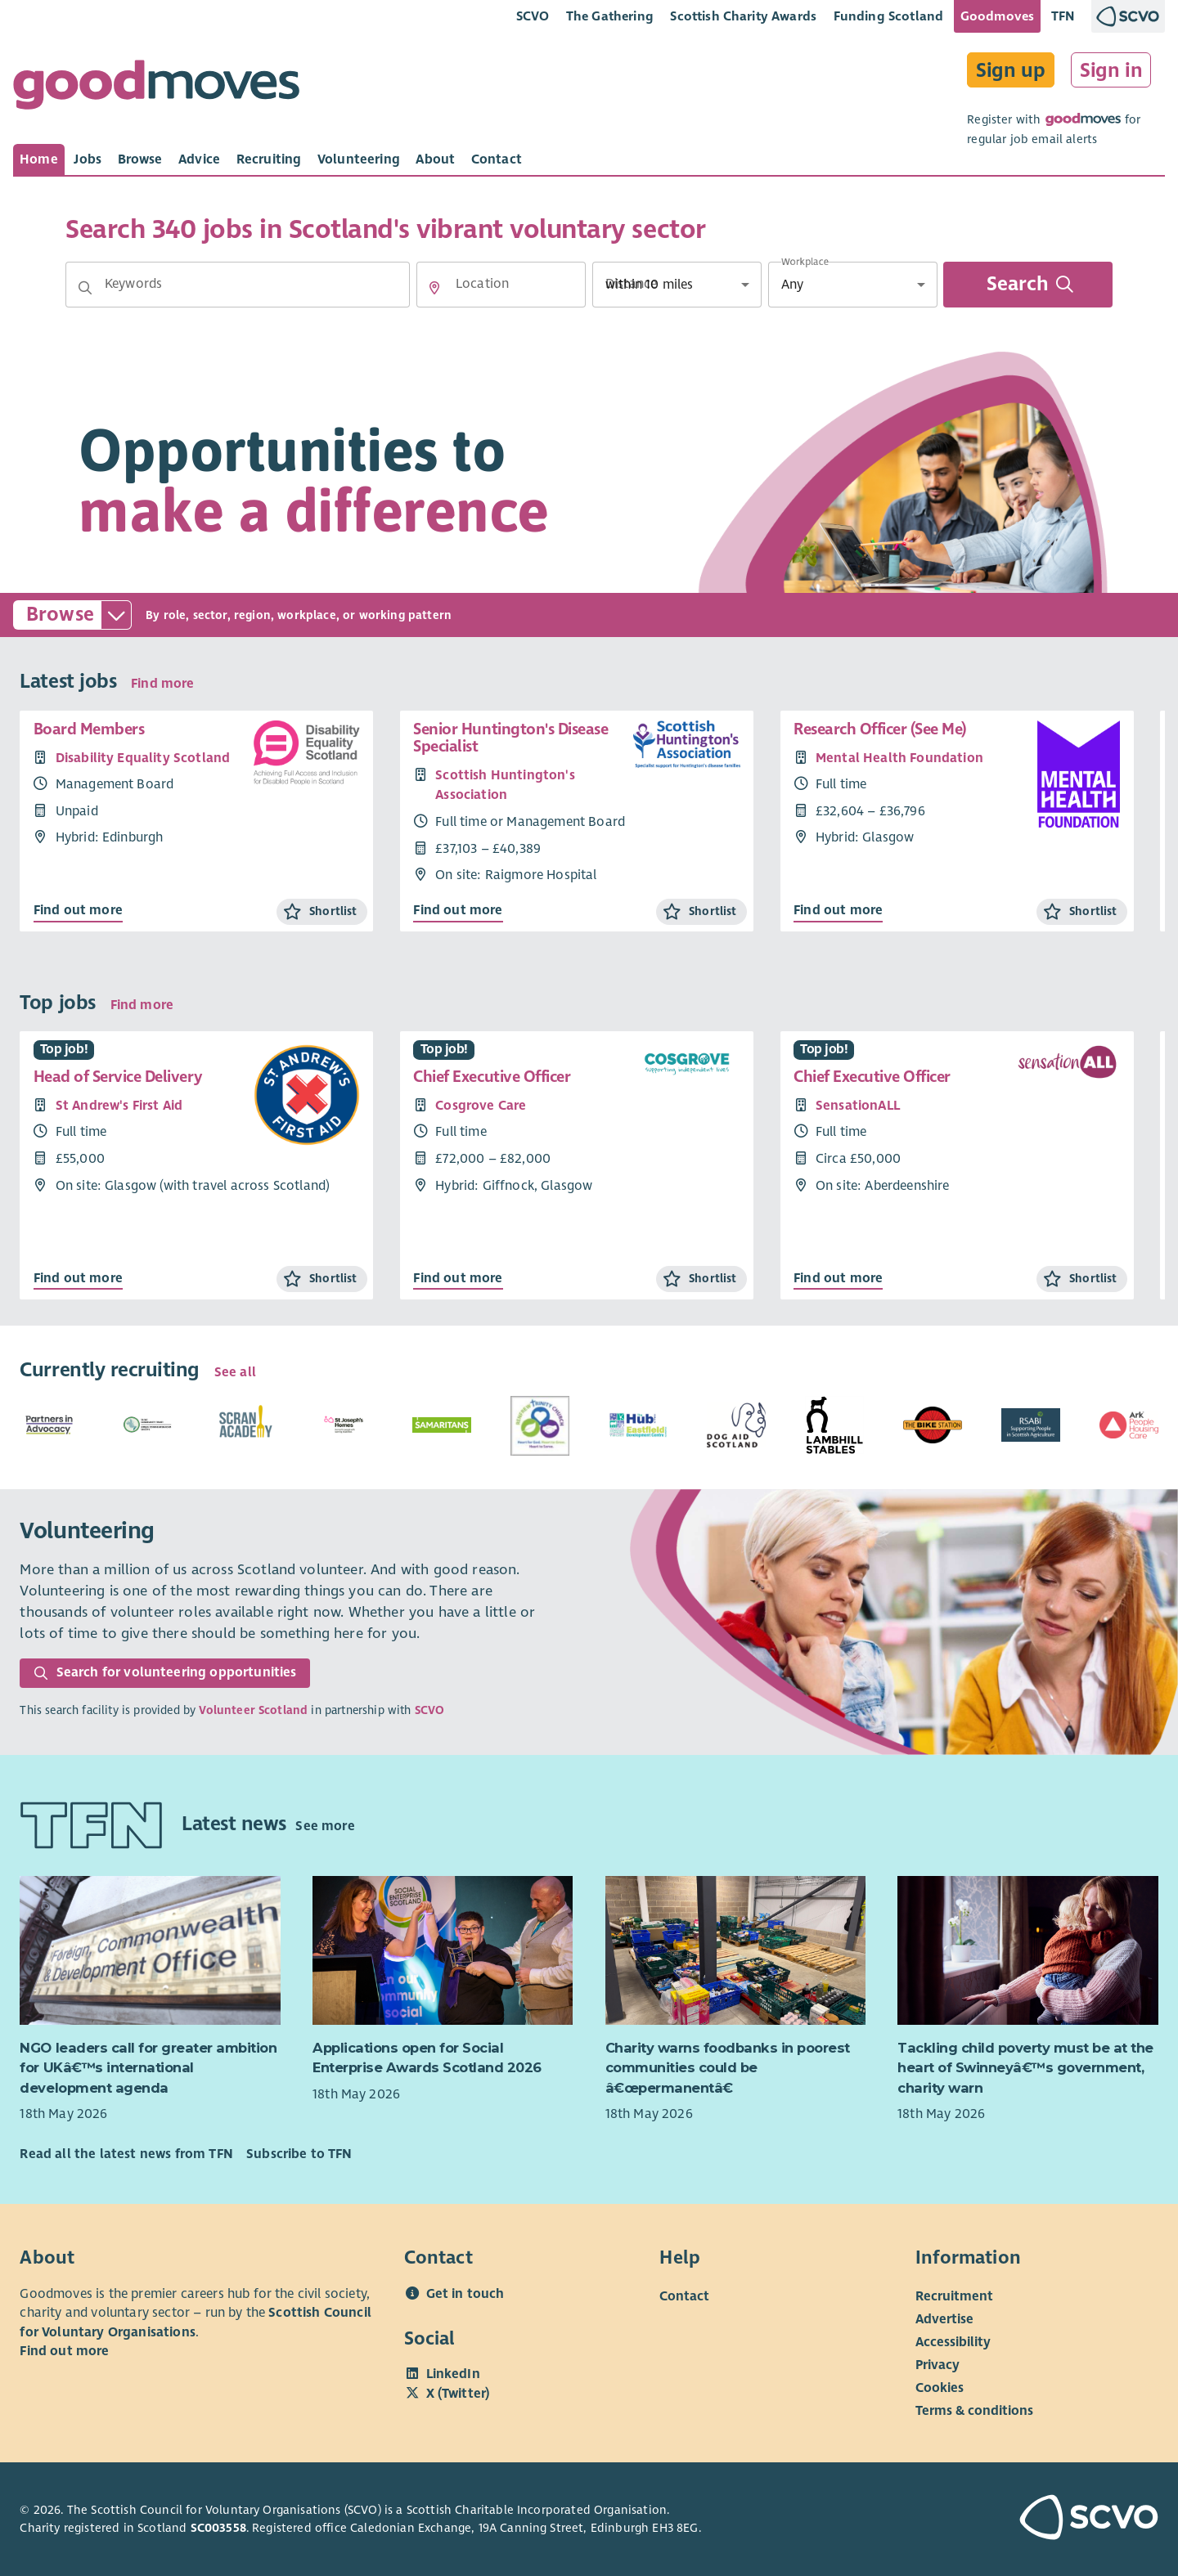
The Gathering (610, 16)
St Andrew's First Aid (119, 1105)
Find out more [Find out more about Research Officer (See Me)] (838, 910)
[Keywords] (237, 284)
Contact (684, 2295)
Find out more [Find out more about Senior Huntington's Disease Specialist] (457, 910)
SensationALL (858, 1105)
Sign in (1111, 70)
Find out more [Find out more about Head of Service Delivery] (78, 1278)
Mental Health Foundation (899, 758)
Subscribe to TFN (299, 2154)
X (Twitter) (458, 2393)
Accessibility (953, 2341)
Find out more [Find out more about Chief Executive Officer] (457, 1278)
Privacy (937, 2364)
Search (1029, 284)
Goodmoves (997, 16)
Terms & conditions (974, 2410)
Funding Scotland (889, 16)
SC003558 (218, 2527)
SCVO (533, 16)
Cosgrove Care (480, 1105)
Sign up (1010, 70)
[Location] (501, 284)
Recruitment (954, 2295)
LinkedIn (453, 2374)
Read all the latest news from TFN (126, 2154)
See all (235, 1372)
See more (324, 1826)
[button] (85, 287)
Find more (162, 683)
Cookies (939, 2387)
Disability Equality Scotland (143, 758)
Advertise (944, 2318)
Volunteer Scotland (253, 1710)
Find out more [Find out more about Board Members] (78, 910)
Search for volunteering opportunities (165, 1672)
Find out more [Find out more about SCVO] (64, 2351)
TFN (1063, 16)
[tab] (39, 159)
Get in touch (465, 2294)
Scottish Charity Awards (743, 16)
